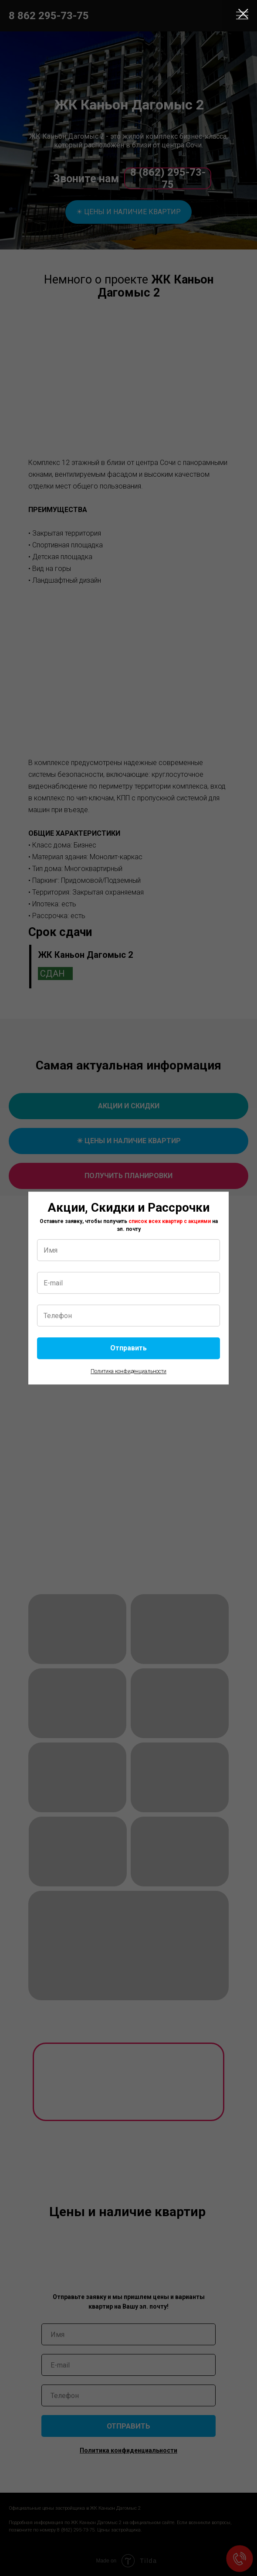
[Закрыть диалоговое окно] (243, 13)
